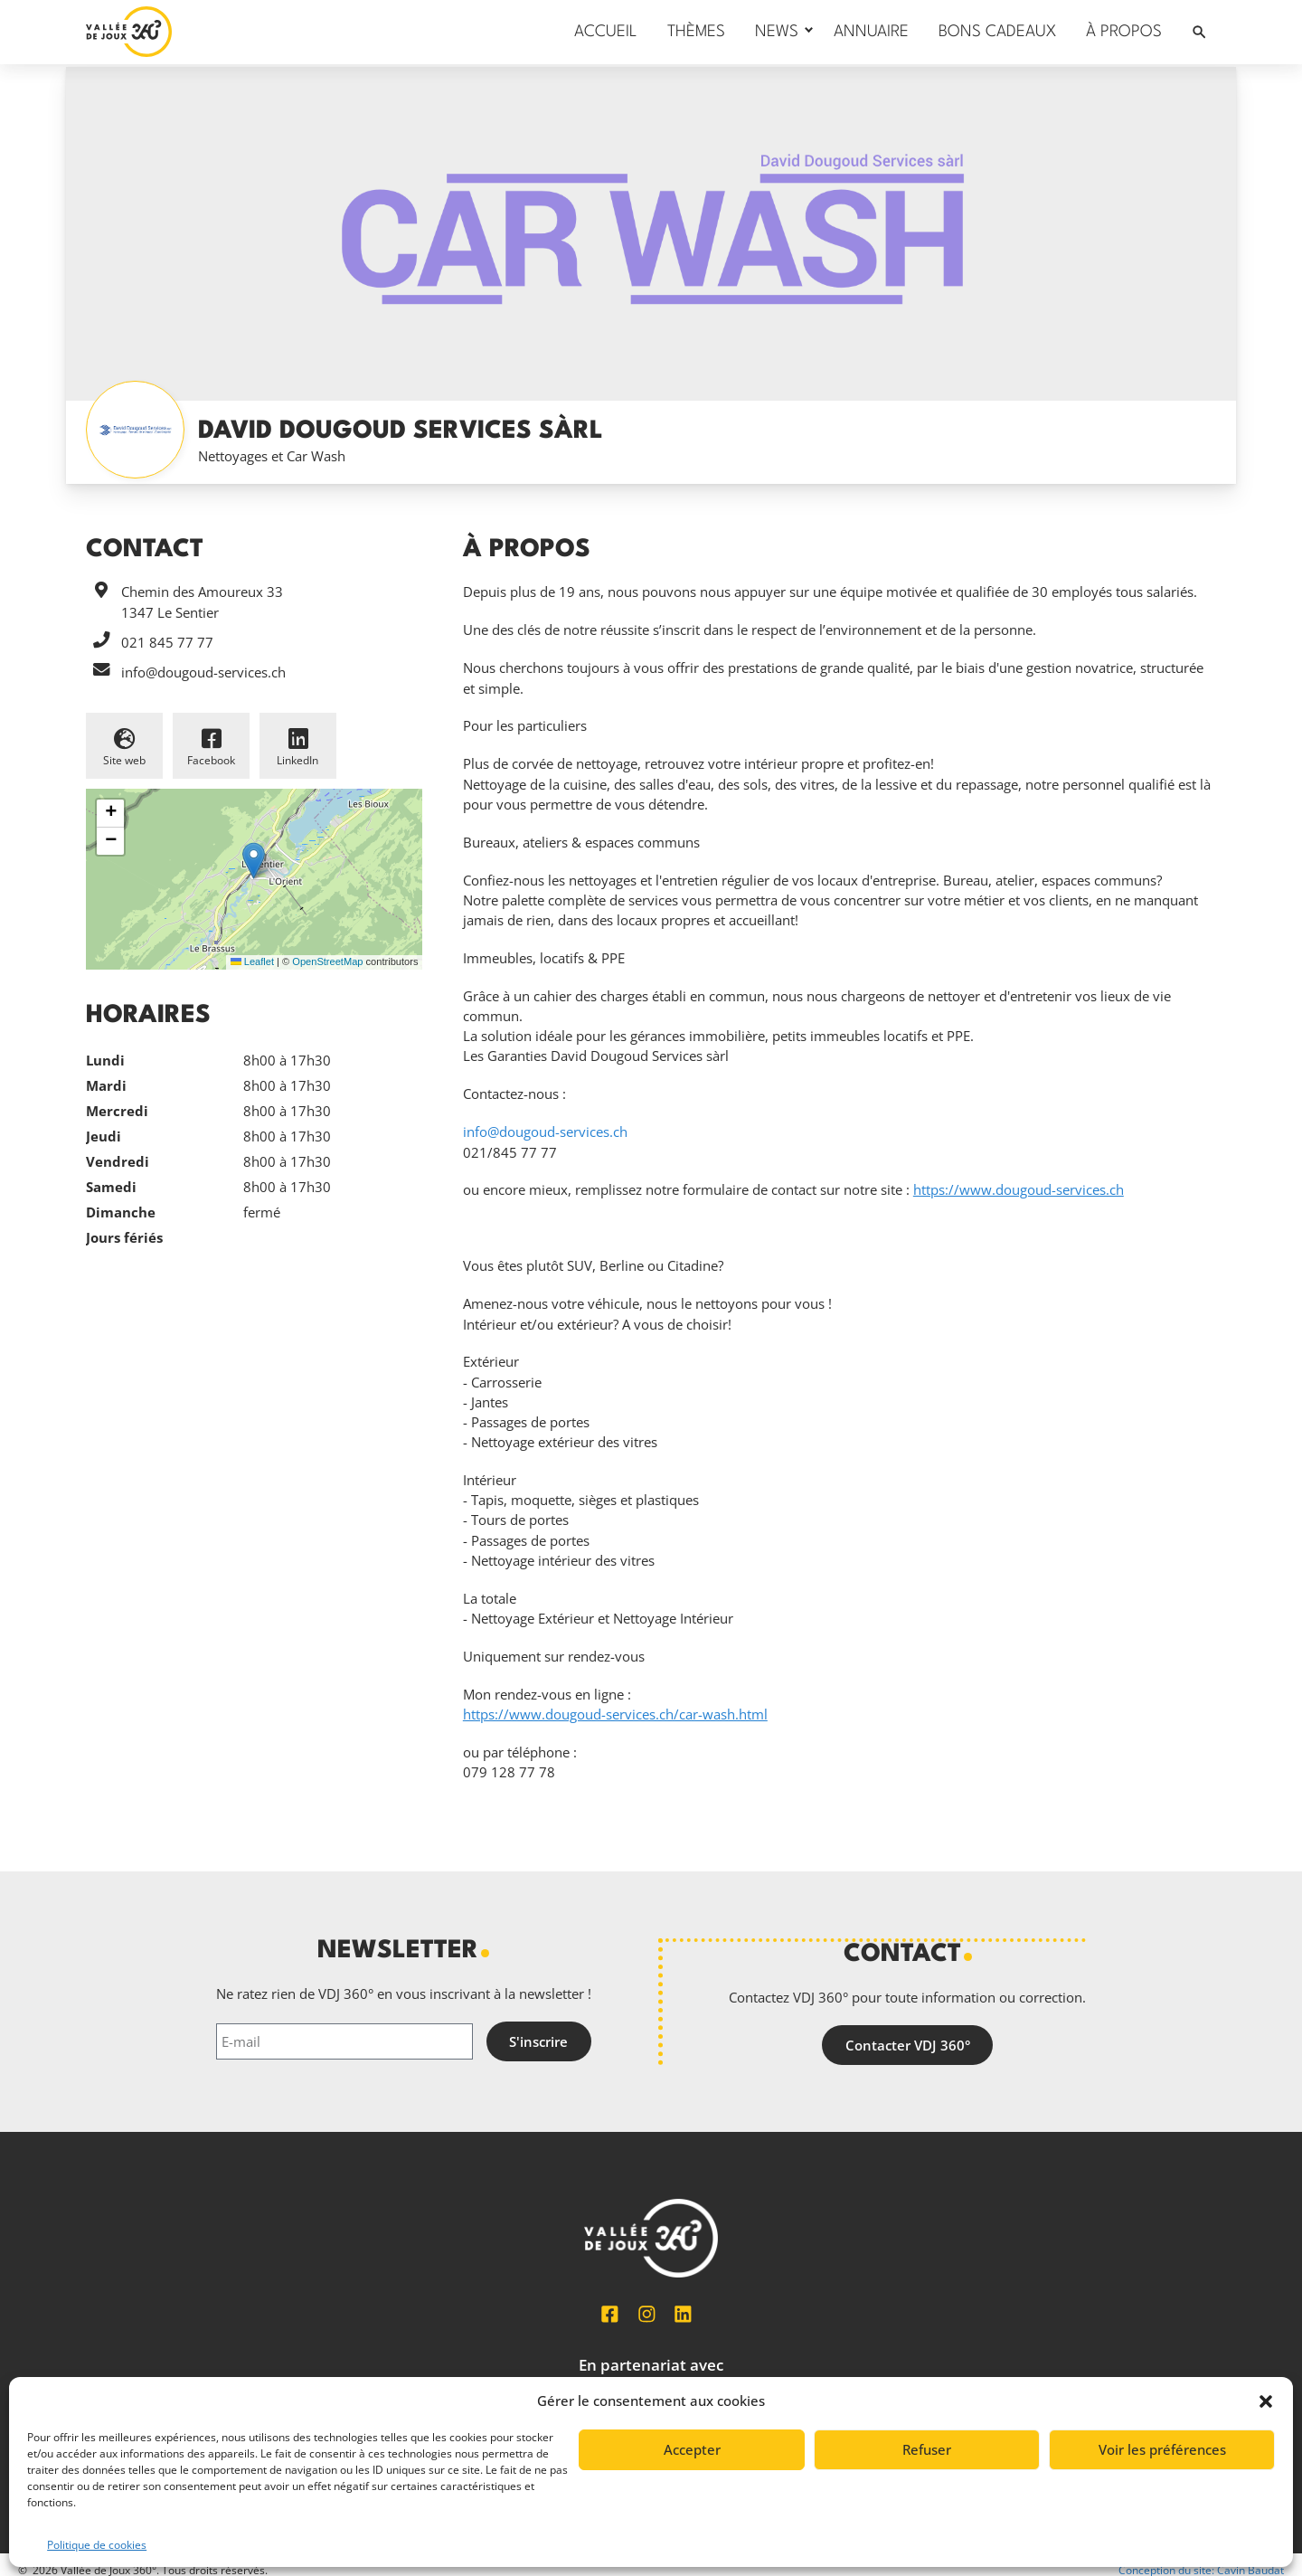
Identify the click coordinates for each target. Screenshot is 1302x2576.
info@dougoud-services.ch (203, 672)
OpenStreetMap (327, 961)
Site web (124, 760)
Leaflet (252, 961)
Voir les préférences (1162, 2449)
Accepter (692, 2449)
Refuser (926, 2449)
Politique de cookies (96, 2544)
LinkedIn (297, 760)
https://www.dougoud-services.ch (1018, 1189)
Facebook (211, 760)
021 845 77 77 (167, 642)
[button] (1266, 2401)
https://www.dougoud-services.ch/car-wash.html (615, 1714)
